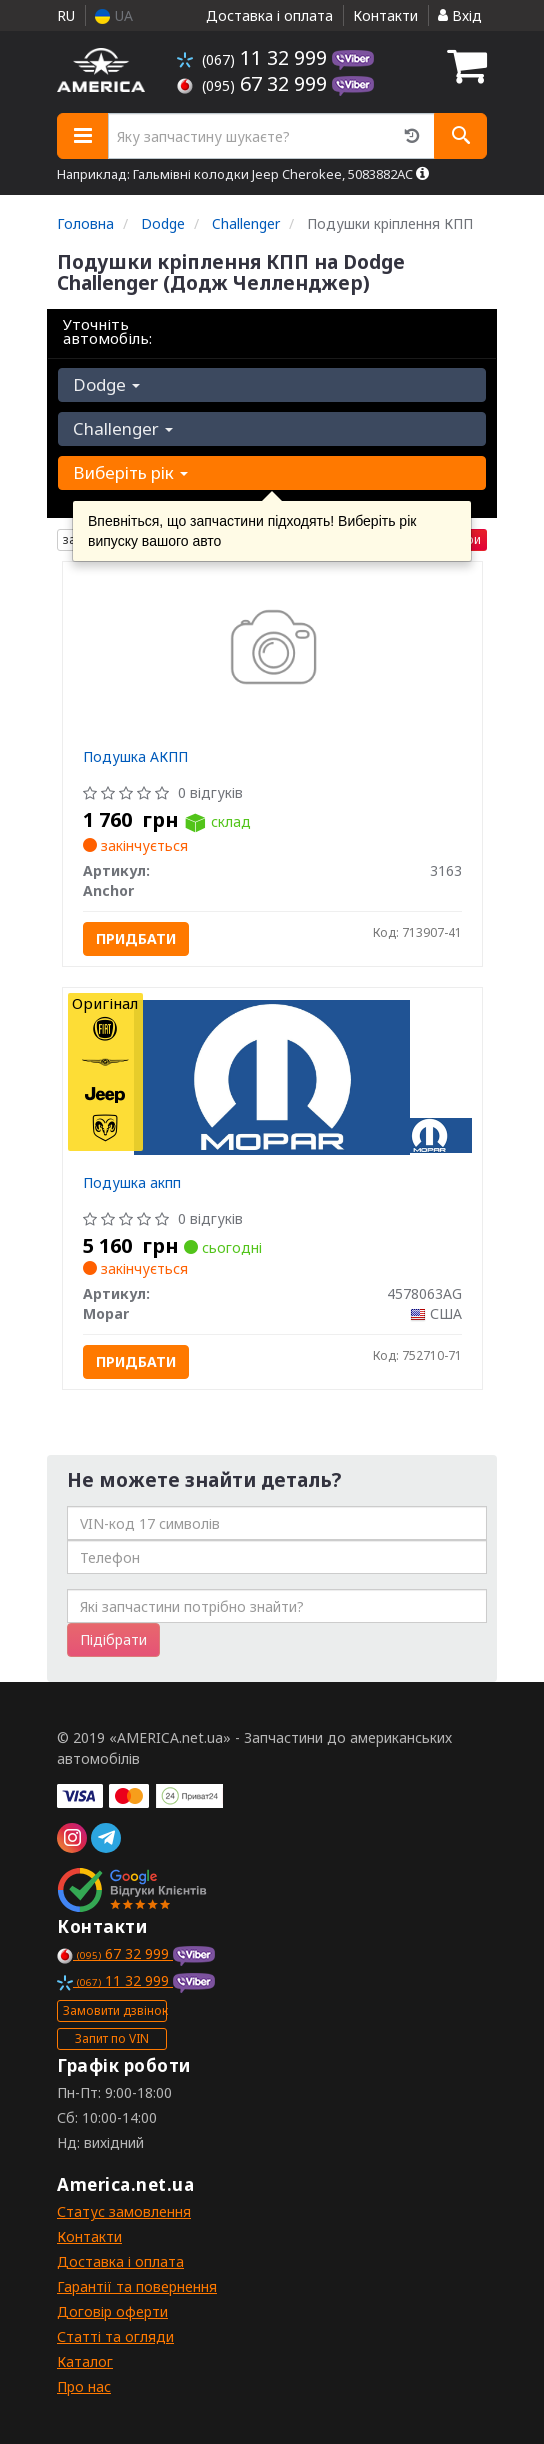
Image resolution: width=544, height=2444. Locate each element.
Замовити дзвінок (115, 2010)
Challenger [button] (123, 428)
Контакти (385, 15)
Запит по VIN (112, 2038)
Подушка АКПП (135, 756)
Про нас (84, 2386)
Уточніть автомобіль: (107, 331)
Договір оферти (112, 2311)
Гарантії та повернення (137, 2286)
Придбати (136, 938)
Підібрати (113, 1639)
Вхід (460, 15)
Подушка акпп (132, 1182)
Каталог (85, 2361)
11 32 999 (254, 57)
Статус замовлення (124, 2211)
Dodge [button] (106, 384)
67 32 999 (254, 83)
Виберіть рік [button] (130, 472)
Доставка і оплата (269, 15)
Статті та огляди (115, 2336)
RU (66, 15)
